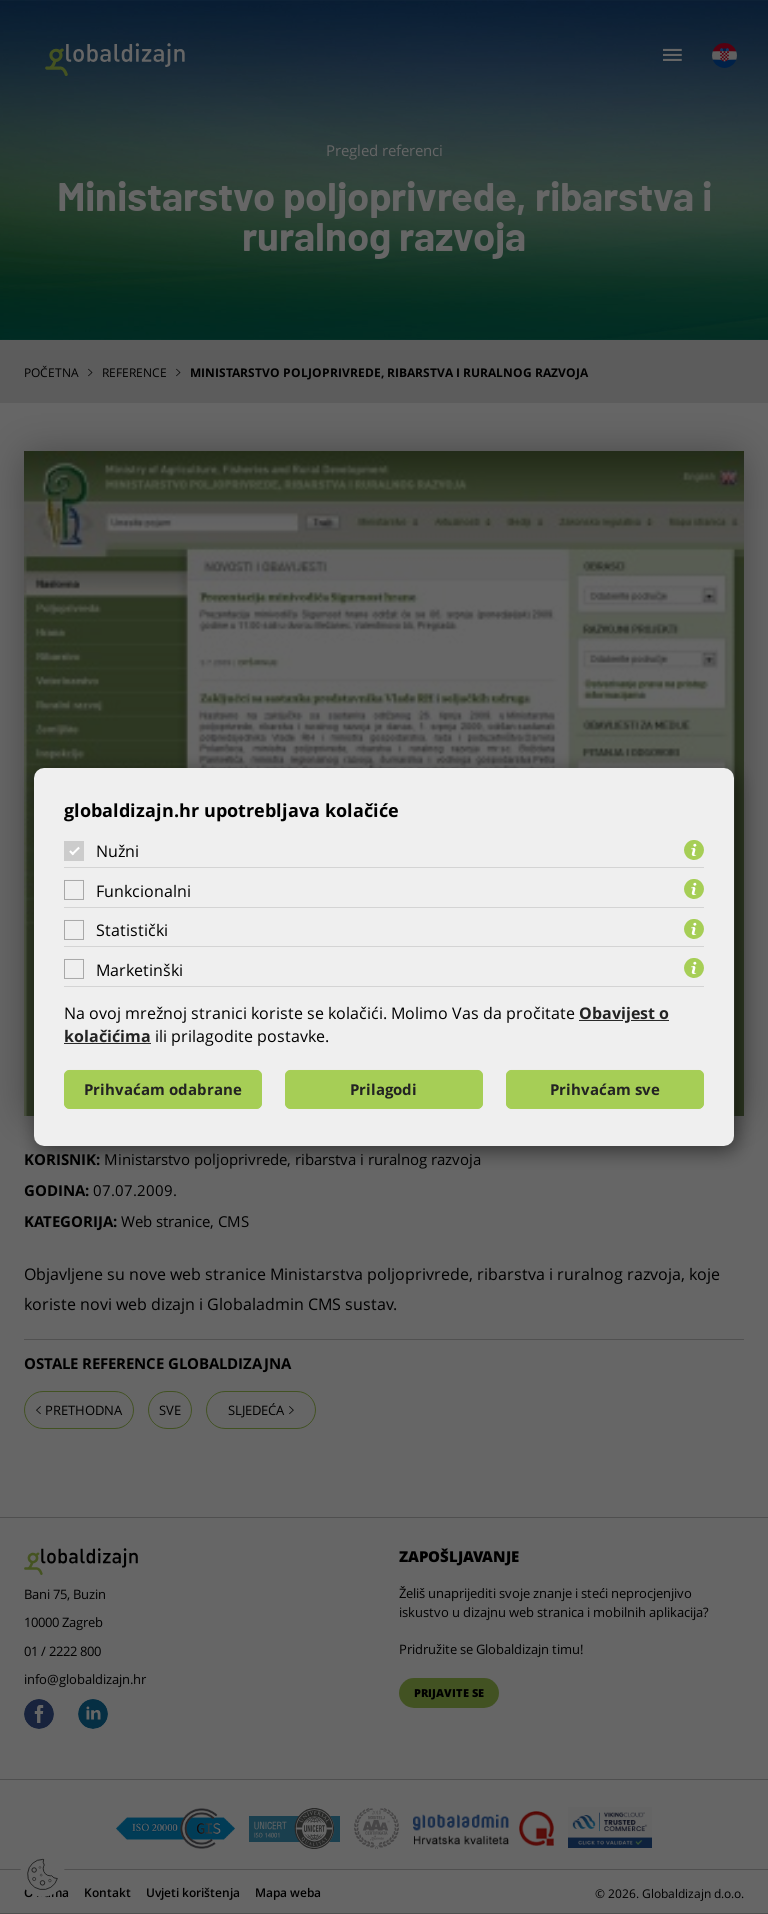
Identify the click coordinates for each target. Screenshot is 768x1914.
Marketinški (139, 970)
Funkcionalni (143, 891)
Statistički (132, 930)
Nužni (117, 851)
